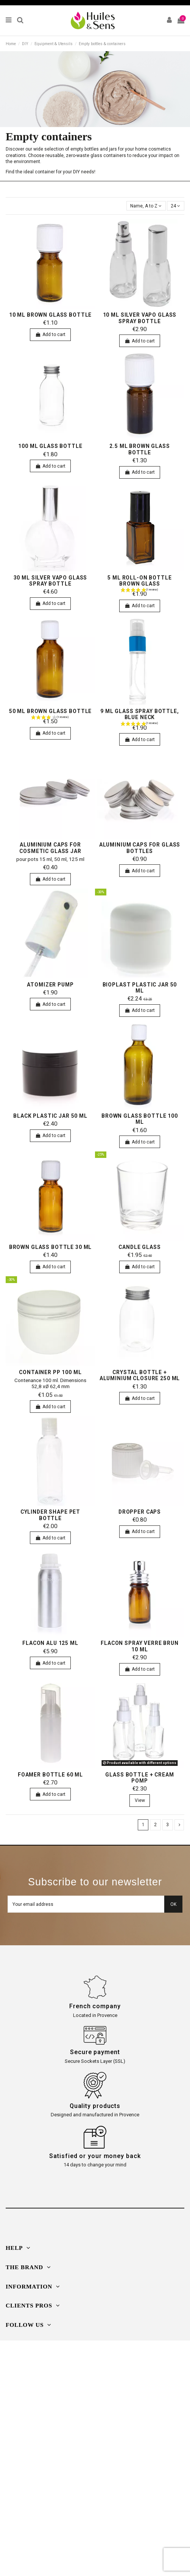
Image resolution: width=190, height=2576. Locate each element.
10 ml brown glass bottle (50, 315)
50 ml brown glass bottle (50, 711)
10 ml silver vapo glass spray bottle (140, 318)
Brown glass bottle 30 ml (50, 1247)
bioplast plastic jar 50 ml (140, 988)
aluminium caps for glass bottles (140, 848)
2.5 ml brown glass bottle (139, 449)
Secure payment (95, 2052)
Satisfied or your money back (94, 2156)
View (140, 1800)
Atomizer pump (50, 985)
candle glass (139, 1247)
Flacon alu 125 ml (50, 1643)
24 (175, 206)
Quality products (95, 2105)
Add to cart (50, 334)
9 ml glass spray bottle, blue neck (139, 714)
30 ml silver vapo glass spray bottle (50, 581)
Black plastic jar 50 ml (50, 1116)
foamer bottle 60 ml (50, 1775)
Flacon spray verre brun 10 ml (140, 1646)
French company (95, 2006)
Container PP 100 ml (50, 1372)
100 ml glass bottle (50, 446)
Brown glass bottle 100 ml (139, 1119)
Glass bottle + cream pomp (139, 1778)
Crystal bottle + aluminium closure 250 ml (140, 1375)
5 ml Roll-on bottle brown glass (139, 581)
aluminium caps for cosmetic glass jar (50, 848)
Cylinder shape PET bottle (50, 1515)
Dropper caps (139, 1512)
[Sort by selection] (146, 205)
